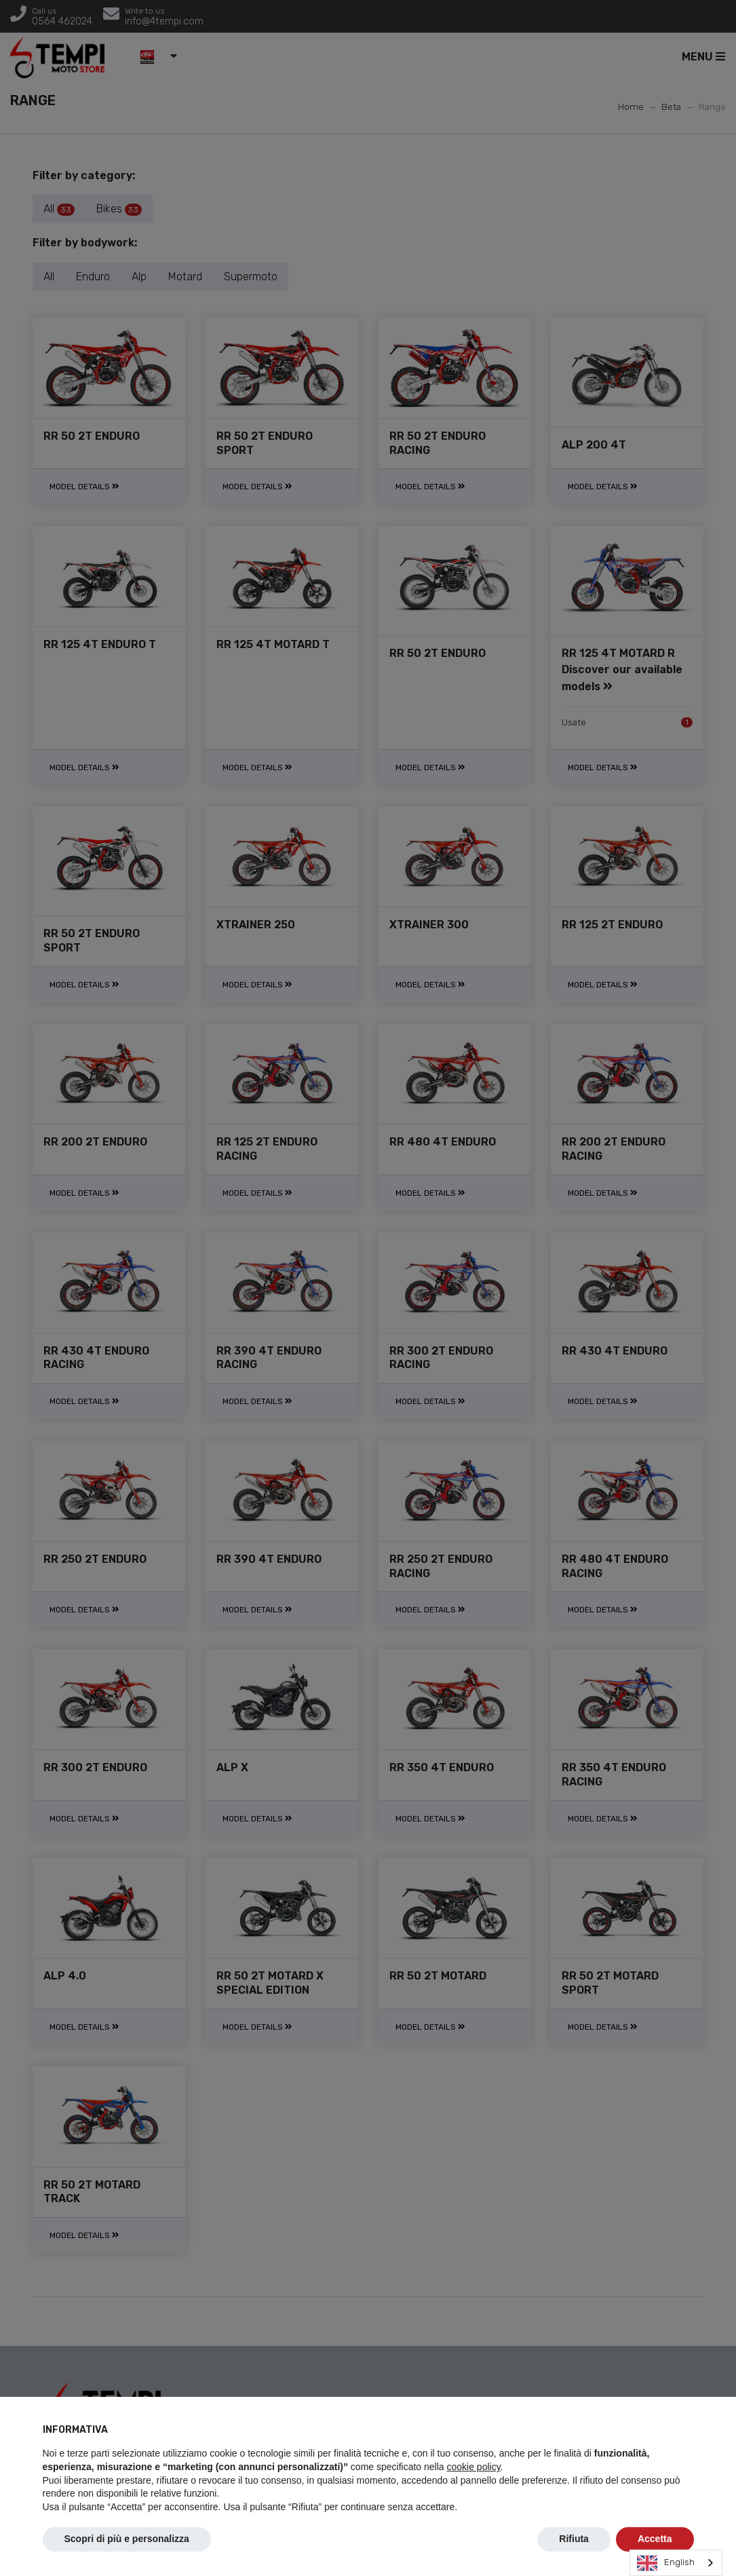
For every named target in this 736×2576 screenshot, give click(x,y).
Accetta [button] (655, 2538)
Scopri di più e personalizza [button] (126, 2538)
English (666, 2563)
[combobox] (676, 2563)
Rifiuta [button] (574, 2538)
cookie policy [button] (473, 2466)
